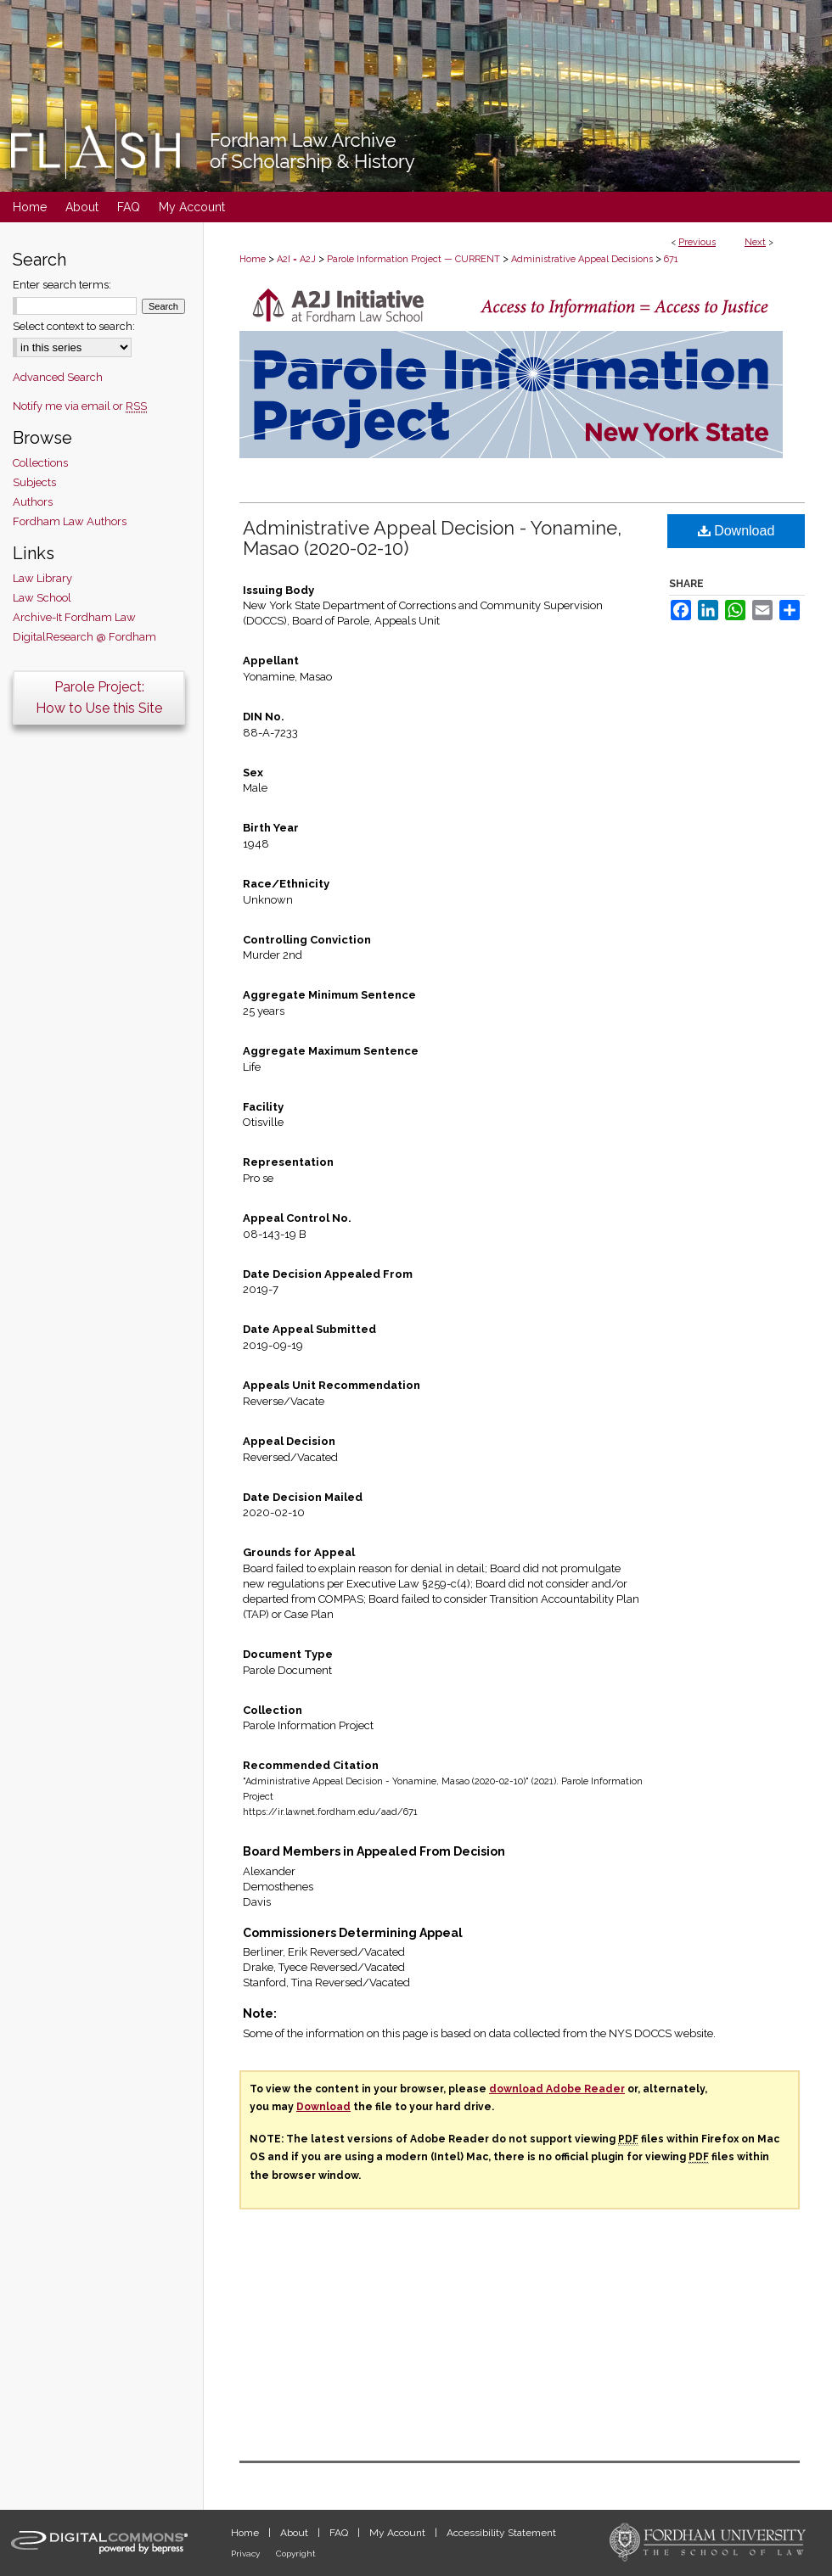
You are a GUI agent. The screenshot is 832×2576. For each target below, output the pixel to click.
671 (671, 259)
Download (736, 531)
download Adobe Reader (557, 2089)
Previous (697, 242)
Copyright (296, 2553)
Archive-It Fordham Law (74, 617)
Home (252, 259)
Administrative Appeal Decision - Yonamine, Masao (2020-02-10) (432, 538)
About (295, 2533)
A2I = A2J (296, 259)
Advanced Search (58, 377)
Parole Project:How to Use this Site (99, 697)
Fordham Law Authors (69, 521)
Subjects (34, 482)
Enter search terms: (62, 284)
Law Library (42, 578)
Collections (40, 462)
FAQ (340, 2533)
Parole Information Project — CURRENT (413, 259)
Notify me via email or (80, 406)
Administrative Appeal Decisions (582, 259)
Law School (42, 597)
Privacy (246, 2553)
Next (755, 242)
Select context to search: (74, 326)
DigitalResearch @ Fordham (84, 636)
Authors (33, 502)
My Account (398, 2533)
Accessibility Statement (501, 2533)
